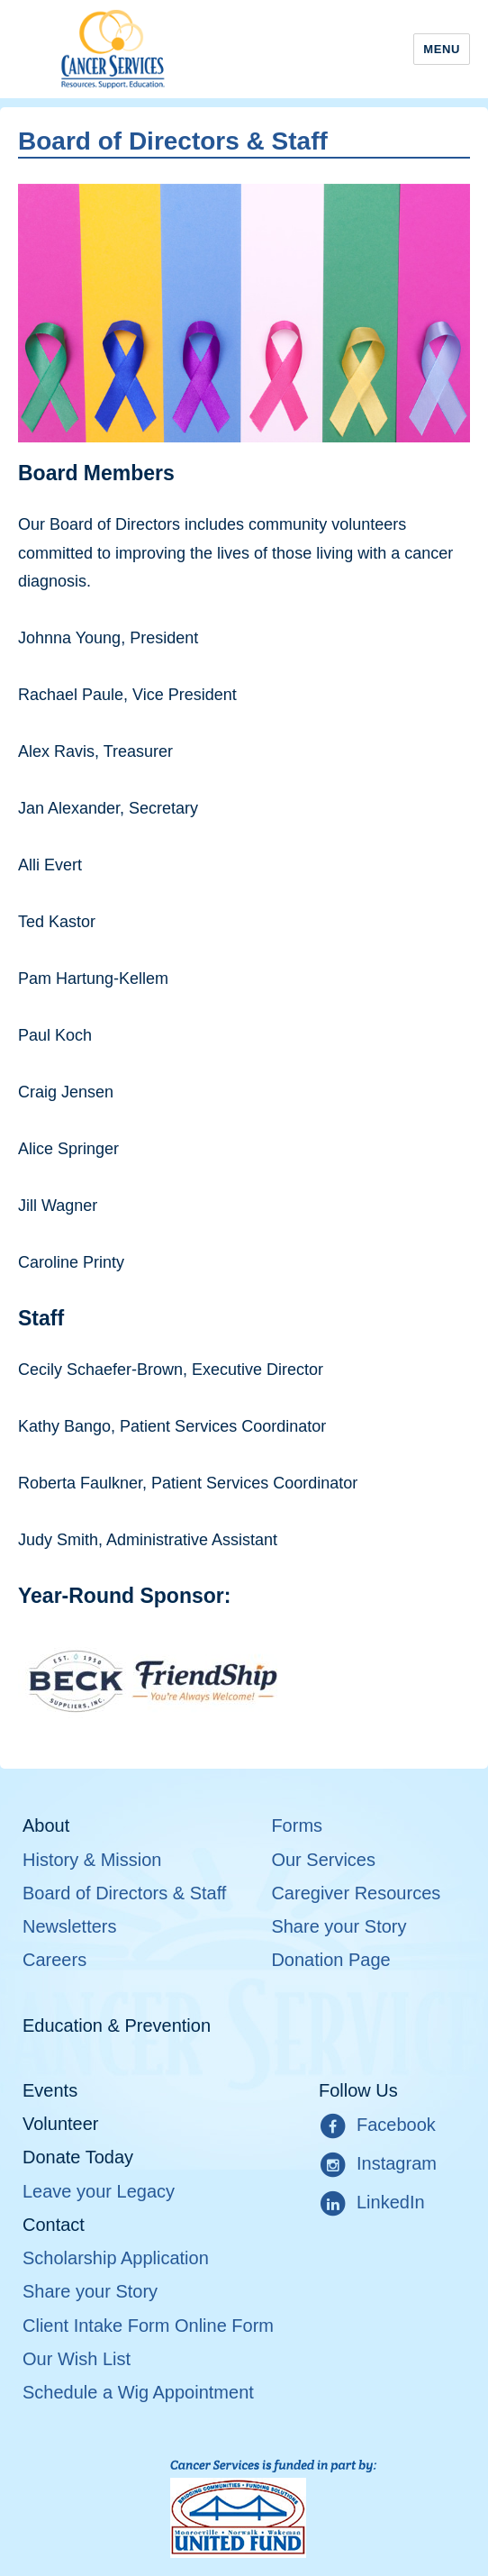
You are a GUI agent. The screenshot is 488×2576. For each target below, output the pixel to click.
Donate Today (78, 2157)
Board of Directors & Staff (124, 1893)
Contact (54, 2225)
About (46, 1825)
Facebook (377, 2126)
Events (50, 2090)
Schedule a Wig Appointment (138, 2392)
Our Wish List (77, 2359)
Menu (441, 49)
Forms (296, 1825)
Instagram (378, 2165)
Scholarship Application (116, 2258)
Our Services (323, 1860)
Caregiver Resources (355, 1893)
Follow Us (358, 2090)
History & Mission (92, 1860)
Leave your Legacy (99, 2191)
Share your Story (338, 1926)
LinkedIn (372, 2203)
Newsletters (69, 1926)
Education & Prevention (117, 2025)
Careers (54, 1960)
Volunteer (61, 2124)
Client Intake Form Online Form (148, 2325)
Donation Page (330, 1960)
